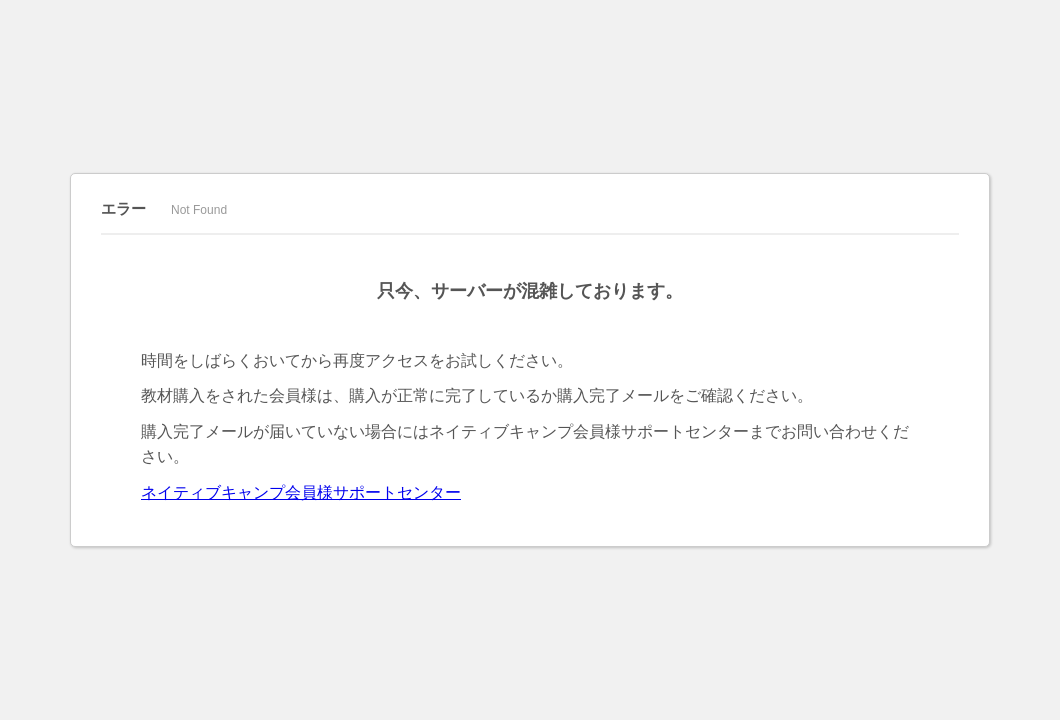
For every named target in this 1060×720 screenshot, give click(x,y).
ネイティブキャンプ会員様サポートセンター (301, 492)
